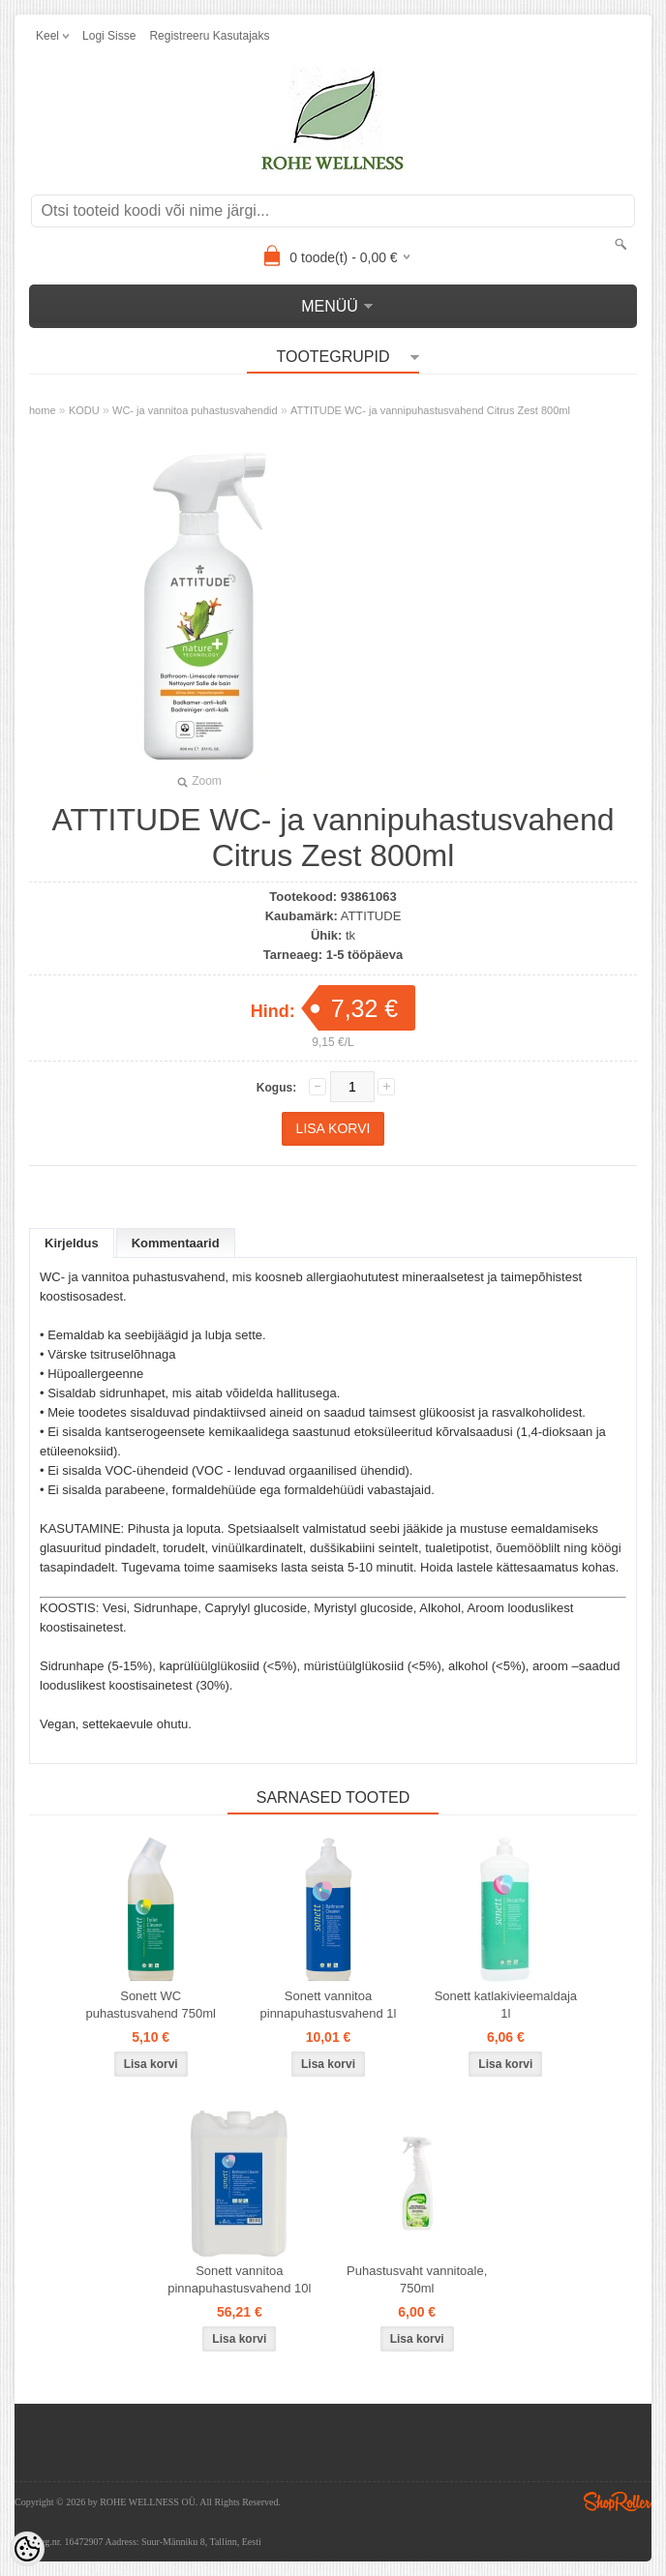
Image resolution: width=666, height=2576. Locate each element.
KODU (84, 410)
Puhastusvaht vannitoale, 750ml (417, 2279)
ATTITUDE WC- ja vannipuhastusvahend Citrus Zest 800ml (430, 410)
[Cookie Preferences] (27, 2548)
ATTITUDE (371, 916)
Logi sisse (109, 36)
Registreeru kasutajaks (209, 36)
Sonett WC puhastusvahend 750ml (150, 2005)
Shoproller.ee (617, 2501)
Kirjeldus (72, 1243)
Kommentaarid (176, 1243)
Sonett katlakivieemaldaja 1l (506, 2005)
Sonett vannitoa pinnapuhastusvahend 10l (239, 2279)
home (42, 410)
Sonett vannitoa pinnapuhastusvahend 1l (328, 2005)
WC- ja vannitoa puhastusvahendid (195, 410)
